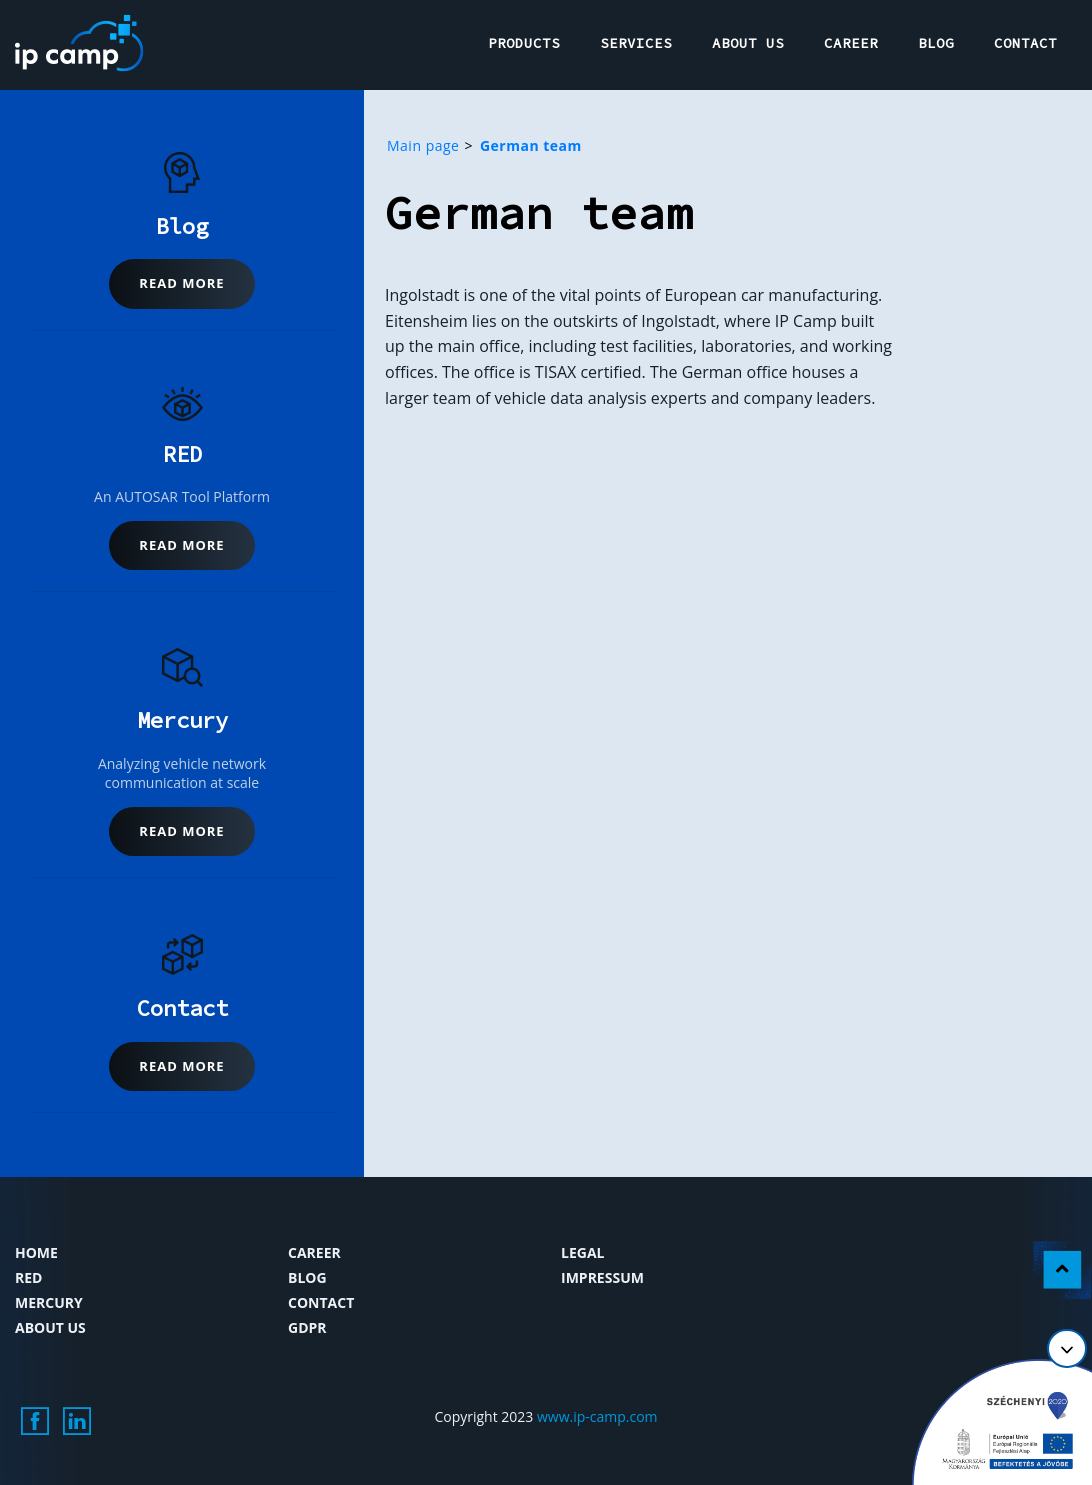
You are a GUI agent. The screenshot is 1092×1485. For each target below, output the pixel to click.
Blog (307, 1277)
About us (50, 1327)
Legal (582, 1252)
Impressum (602, 1277)
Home (36, 1252)
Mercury (49, 1302)
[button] (181, 284)
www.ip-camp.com (597, 1416)
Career (314, 1252)
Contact (321, 1302)
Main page (423, 145)
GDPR (307, 1327)
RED (28, 1277)
